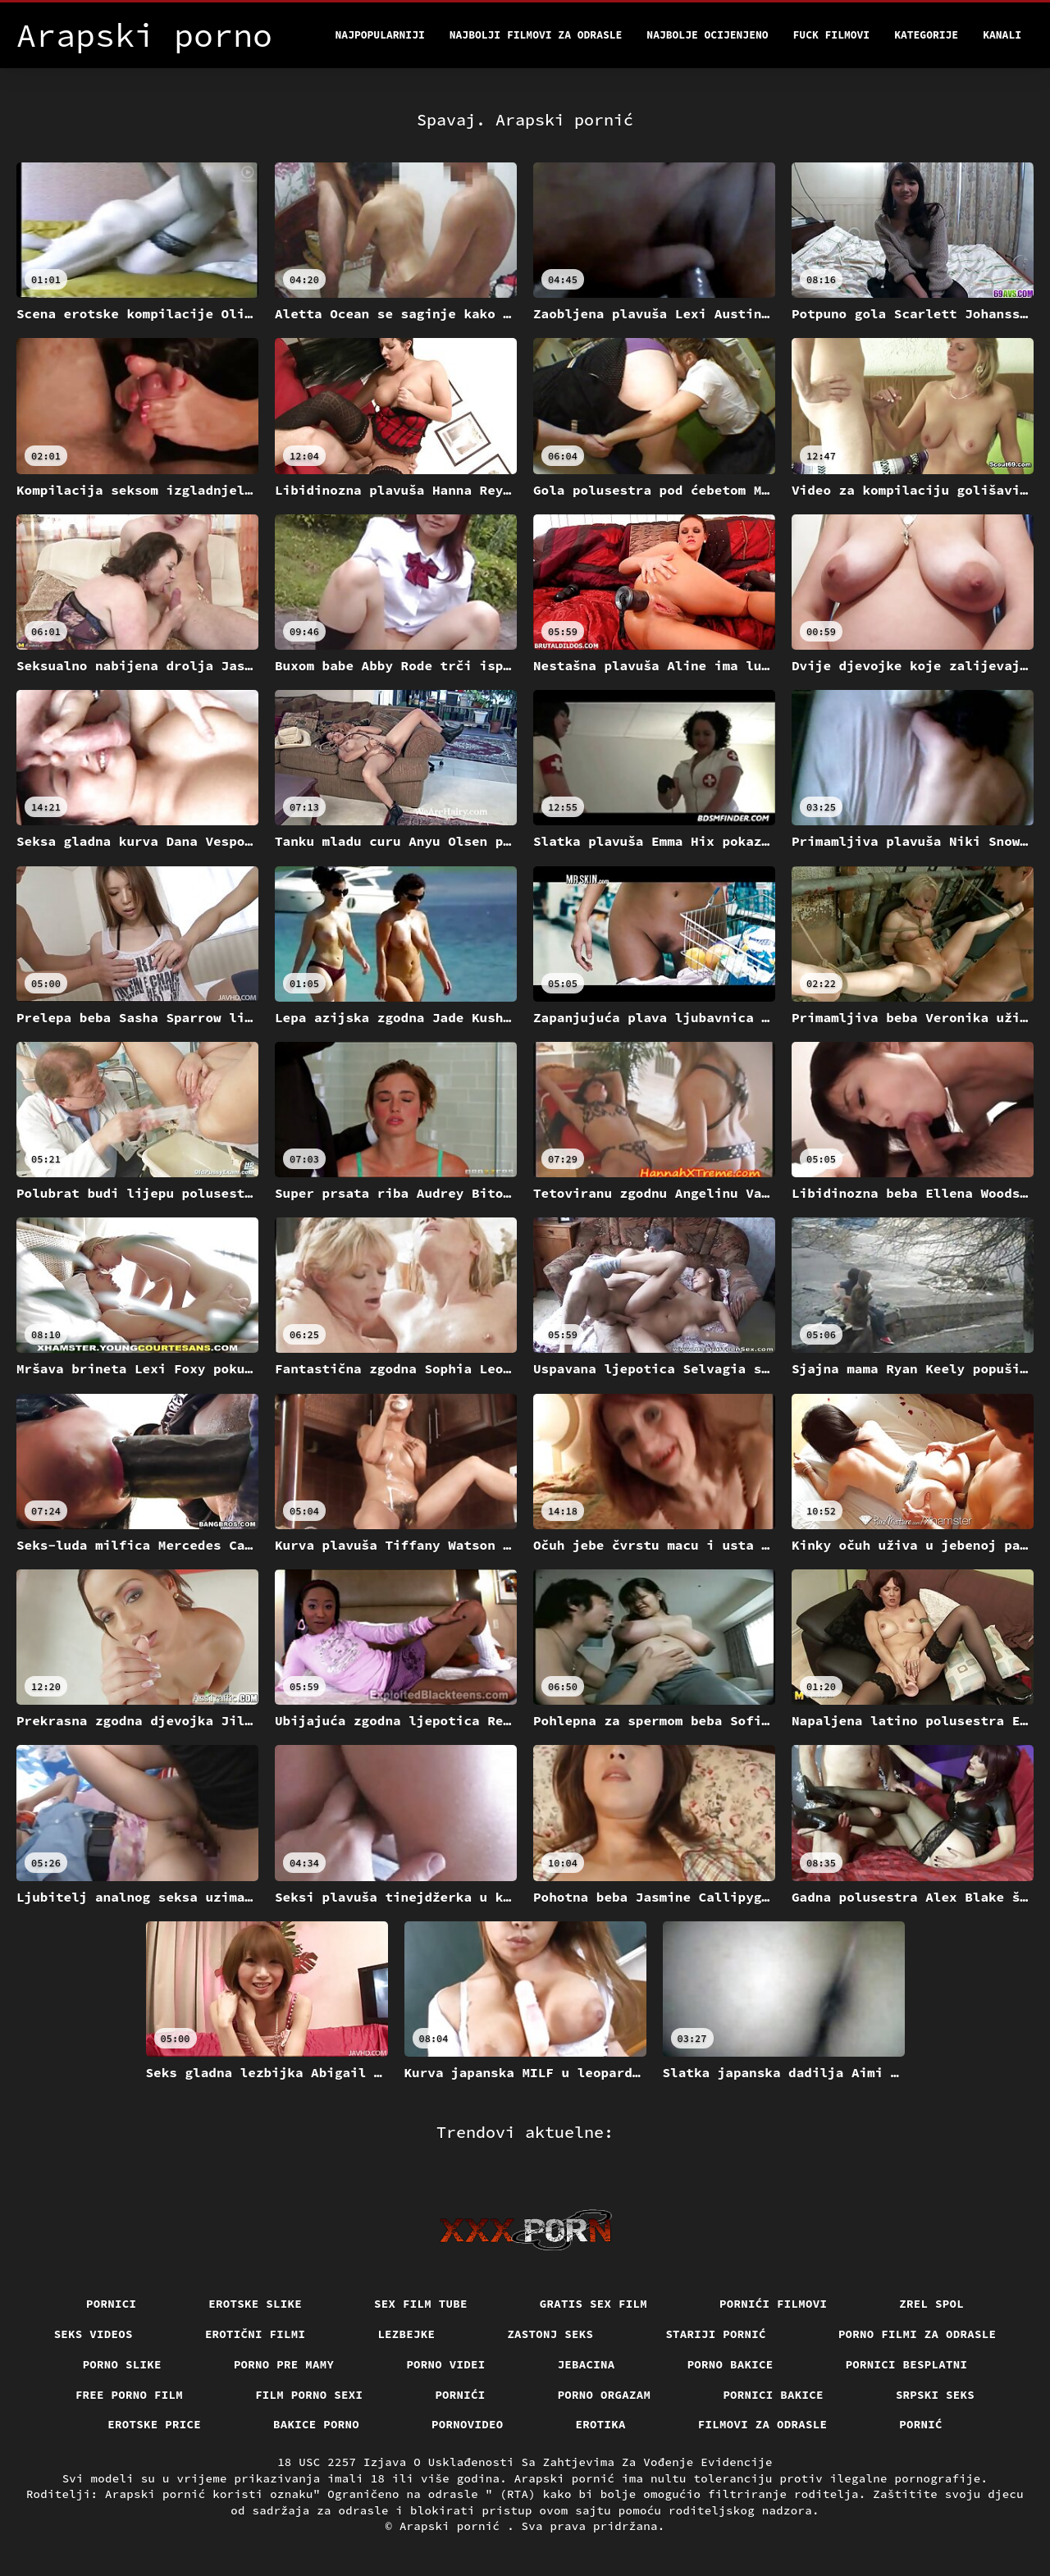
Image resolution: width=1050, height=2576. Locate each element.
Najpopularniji (380, 35)
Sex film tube (421, 2303)
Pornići (460, 2394)
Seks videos (93, 2334)
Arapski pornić (453, 2526)
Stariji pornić (715, 2334)
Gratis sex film (593, 2303)
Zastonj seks (550, 2334)
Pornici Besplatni (907, 2364)
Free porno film (129, 2394)
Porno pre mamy (284, 2364)
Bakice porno (316, 2424)
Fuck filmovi (831, 35)
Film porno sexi (309, 2394)
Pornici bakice (773, 2394)
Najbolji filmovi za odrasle (536, 35)
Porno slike (122, 2364)
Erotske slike (255, 2303)
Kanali (1002, 35)
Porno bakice (730, 2364)
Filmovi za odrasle (763, 2424)
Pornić (921, 2424)
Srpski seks (935, 2394)
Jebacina (586, 2364)
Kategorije (926, 35)
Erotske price (154, 2424)
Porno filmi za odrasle (917, 2334)
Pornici (111, 2303)
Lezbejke (406, 2334)
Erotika (601, 2424)
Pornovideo (467, 2424)
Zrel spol (931, 2303)
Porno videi (445, 2364)
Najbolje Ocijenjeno (707, 35)
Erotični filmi (255, 2334)
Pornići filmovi (773, 2303)
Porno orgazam (604, 2394)
